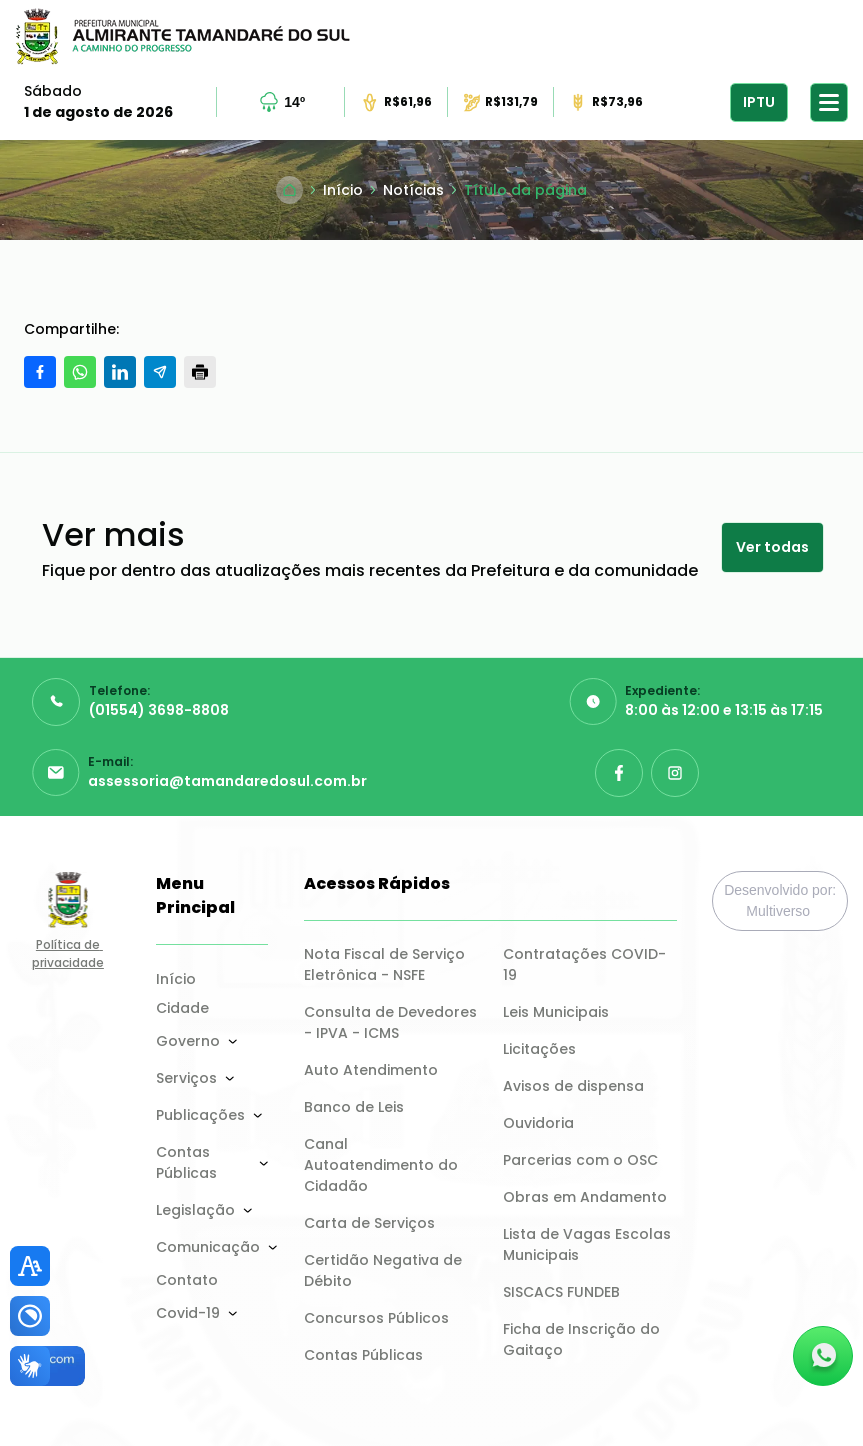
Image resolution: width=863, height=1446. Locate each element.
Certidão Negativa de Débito (385, 1270)
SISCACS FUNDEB (561, 1292)
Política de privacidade (68, 953)
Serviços (186, 1078)
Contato (187, 1280)
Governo (188, 1041)
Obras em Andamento (585, 1197)
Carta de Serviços (369, 1223)
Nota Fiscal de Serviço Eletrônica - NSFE (386, 964)
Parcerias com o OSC (580, 1160)
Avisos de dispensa (573, 1086)
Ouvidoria (538, 1123)
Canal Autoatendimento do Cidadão (383, 1165)
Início (176, 979)
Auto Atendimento (371, 1070)
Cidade (182, 1008)
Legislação (195, 1210)
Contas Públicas (186, 1162)
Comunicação (208, 1247)
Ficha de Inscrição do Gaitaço (583, 1339)
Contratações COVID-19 (584, 964)
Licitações (539, 1049)
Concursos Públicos (376, 1318)
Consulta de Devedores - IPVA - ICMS (391, 1022)
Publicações (200, 1115)
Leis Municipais (556, 1012)
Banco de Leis (354, 1107)
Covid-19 (188, 1313)
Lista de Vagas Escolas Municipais (589, 1244)
